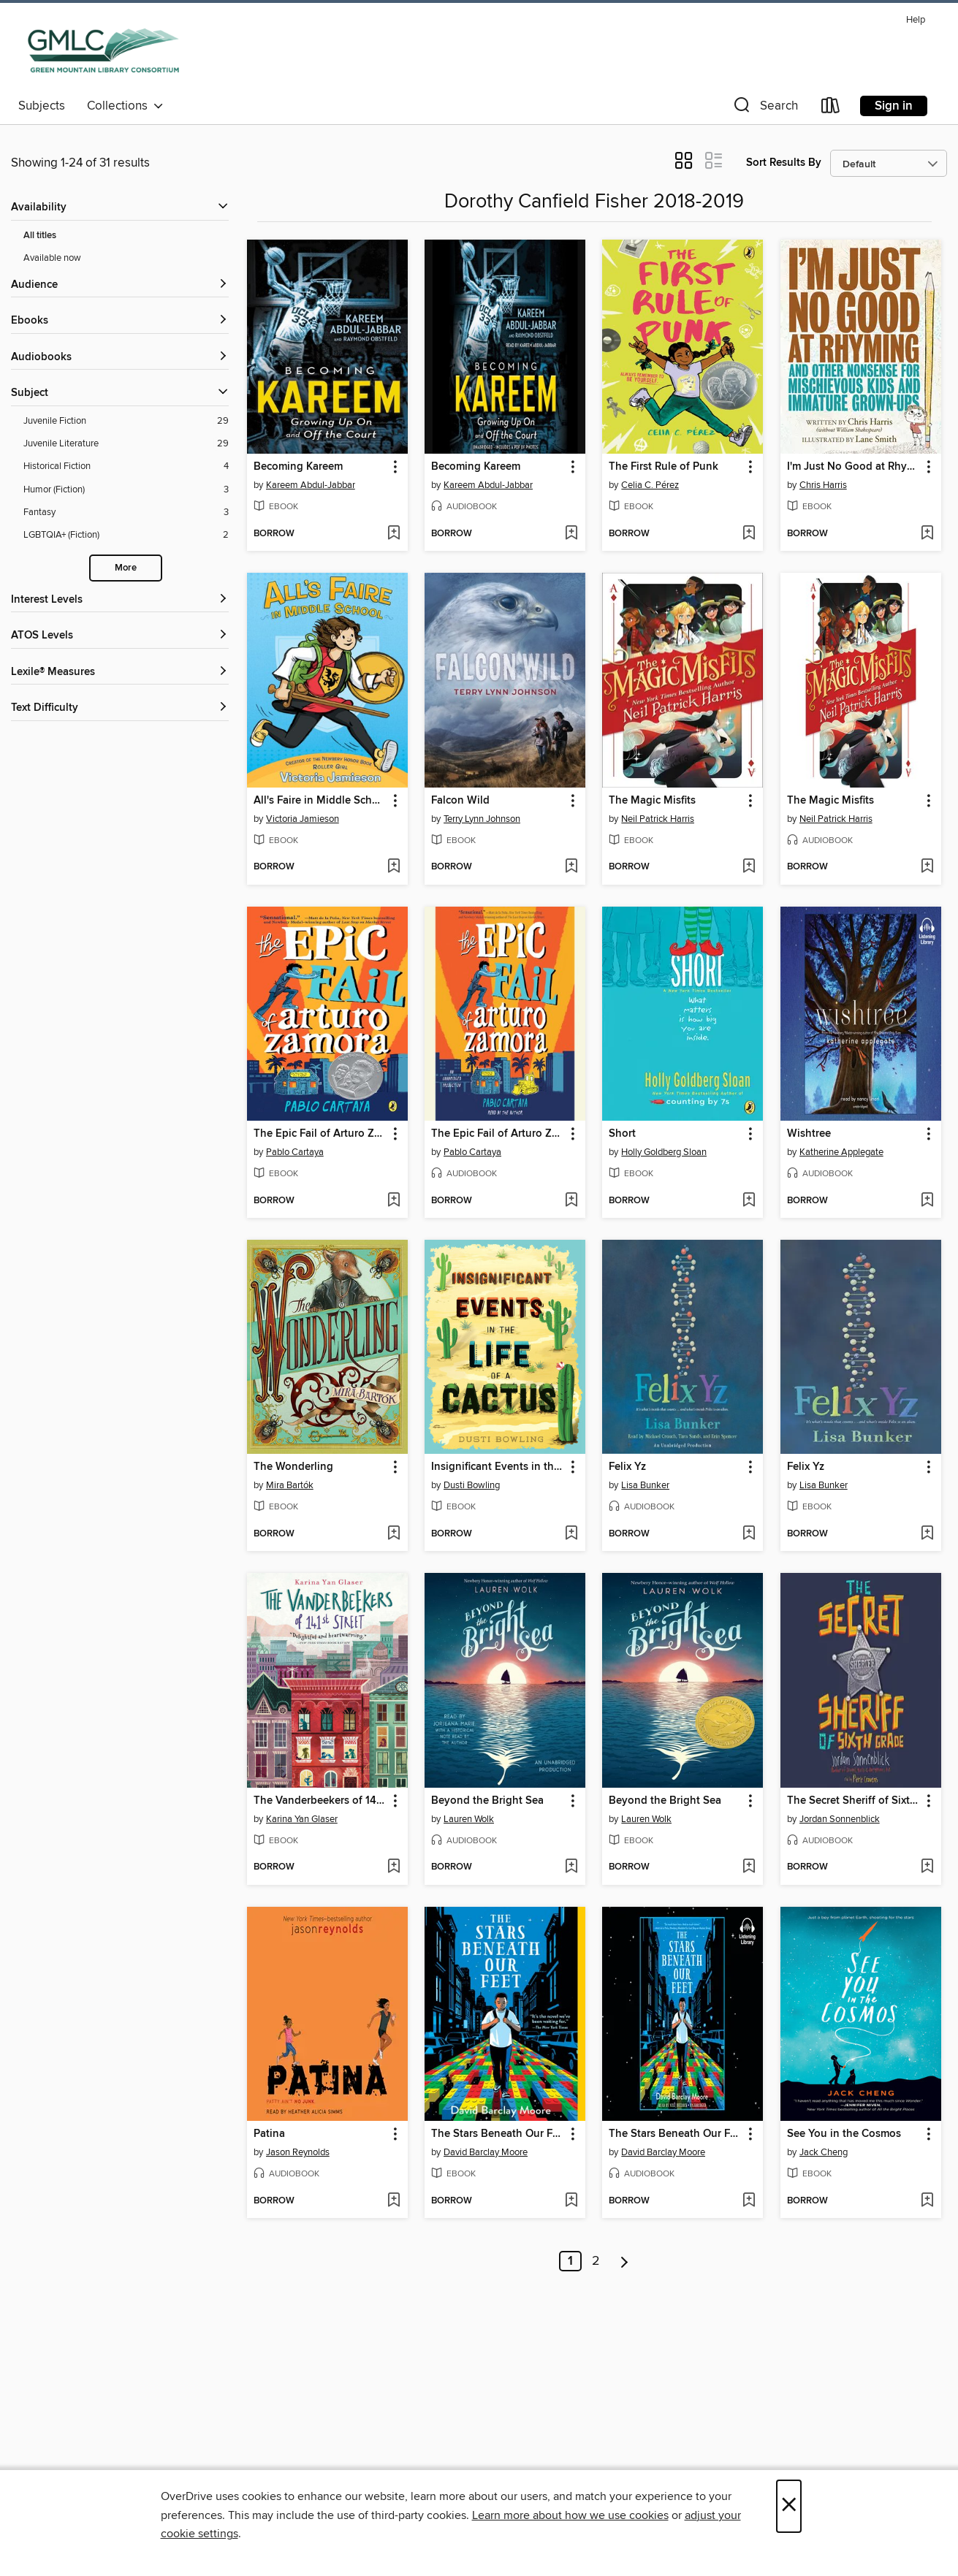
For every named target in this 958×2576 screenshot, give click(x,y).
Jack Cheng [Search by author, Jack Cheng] (823, 2152)
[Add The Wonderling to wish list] (393, 1534)
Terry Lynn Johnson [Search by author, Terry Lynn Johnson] (482, 819)
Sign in (894, 106)
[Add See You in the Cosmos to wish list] (927, 2201)
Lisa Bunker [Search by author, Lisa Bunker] (645, 1485)
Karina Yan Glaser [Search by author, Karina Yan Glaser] (302, 1819)
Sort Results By (783, 162)
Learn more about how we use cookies (570, 2515)
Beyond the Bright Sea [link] (487, 1800)
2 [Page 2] (596, 2261)
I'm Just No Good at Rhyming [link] (854, 466)
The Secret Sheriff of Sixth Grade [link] (854, 1800)
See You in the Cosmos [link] (844, 2134)
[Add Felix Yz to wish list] (749, 1534)
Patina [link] (269, 2134)
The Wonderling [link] (293, 1467)
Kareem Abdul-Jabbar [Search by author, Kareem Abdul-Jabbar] (310, 485)
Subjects (41, 106)
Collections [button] (125, 106)
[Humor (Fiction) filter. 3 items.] (126, 490)
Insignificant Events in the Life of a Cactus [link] (498, 1467)
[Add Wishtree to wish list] (927, 1201)
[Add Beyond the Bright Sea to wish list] (571, 1867)
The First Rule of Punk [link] (663, 466)
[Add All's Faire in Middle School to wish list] (393, 867)
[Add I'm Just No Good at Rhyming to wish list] (927, 534)
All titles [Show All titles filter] (39, 235)
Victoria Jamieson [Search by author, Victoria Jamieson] (302, 819)
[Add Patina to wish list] (393, 2201)
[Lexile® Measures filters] (120, 672)
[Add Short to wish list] (749, 1201)
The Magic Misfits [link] (652, 800)
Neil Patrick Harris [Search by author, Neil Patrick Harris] (657, 819)
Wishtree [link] (809, 1133)
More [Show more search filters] (126, 568)
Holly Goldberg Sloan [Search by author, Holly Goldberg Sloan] (664, 1152)
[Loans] (831, 108)
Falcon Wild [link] (460, 800)
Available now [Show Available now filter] (52, 258)
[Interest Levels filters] (120, 600)
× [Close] (789, 2506)
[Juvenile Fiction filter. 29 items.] (126, 421)
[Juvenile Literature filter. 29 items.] (126, 443)
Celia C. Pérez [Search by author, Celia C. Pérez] (650, 485)
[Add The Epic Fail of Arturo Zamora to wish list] (393, 1201)
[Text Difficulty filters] (120, 708)
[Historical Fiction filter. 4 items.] (126, 466)
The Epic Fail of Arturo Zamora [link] (320, 1133)
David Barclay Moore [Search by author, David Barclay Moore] (486, 2152)
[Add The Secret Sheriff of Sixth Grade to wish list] (927, 1867)
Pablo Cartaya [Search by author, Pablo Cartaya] (295, 1152)
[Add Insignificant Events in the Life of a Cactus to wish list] (571, 1534)
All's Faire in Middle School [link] (320, 800)
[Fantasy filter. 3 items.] (126, 512)
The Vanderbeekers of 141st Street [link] (320, 1800)
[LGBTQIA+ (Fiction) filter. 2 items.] (126, 535)
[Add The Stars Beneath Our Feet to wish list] (571, 2201)
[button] (764, 108)
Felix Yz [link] (627, 1467)
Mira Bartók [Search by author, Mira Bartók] (289, 1485)
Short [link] (622, 1133)
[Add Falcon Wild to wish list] (571, 867)
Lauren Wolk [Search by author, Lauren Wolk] (469, 1819)
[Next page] (624, 2261)
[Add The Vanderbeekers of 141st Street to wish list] (393, 1867)
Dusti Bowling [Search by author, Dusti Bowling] (472, 1485)
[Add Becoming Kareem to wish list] (393, 534)
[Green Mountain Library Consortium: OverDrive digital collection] (103, 50)
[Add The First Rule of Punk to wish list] (749, 534)
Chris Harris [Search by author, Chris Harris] (823, 485)
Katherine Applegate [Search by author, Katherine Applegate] (841, 1152)
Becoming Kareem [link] (298, 466)
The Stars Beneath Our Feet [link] (498, 2134)
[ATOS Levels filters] (120, 636)
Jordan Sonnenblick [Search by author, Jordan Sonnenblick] (839, 1819)
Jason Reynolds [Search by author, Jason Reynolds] (298, 2152)
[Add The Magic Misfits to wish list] (749, 867)
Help (915, 20)
